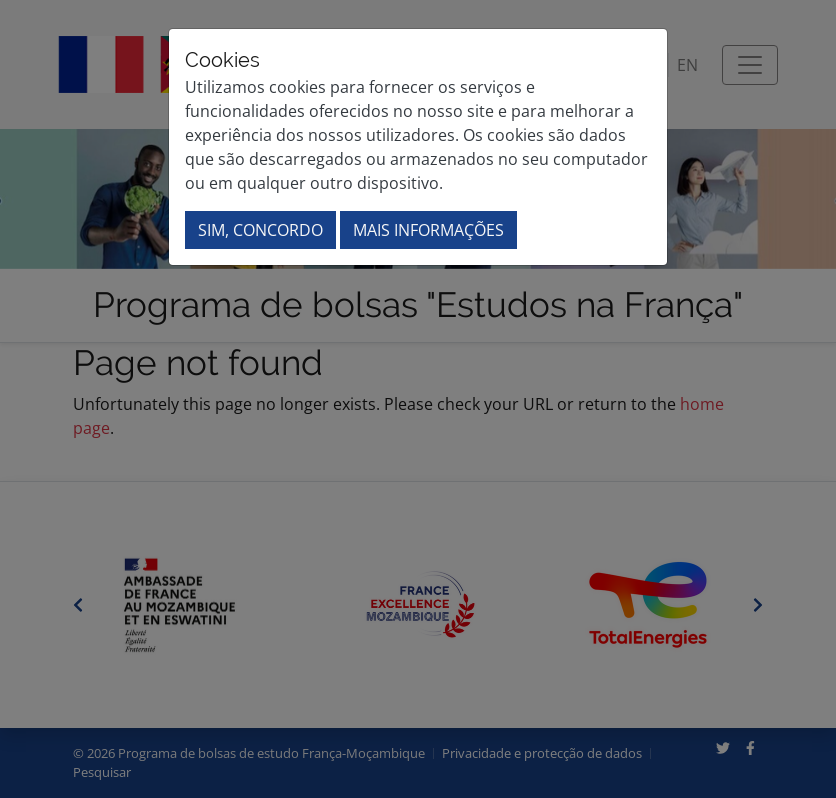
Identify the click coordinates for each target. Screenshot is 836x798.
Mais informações (428, 230)
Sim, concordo (260, 230)
